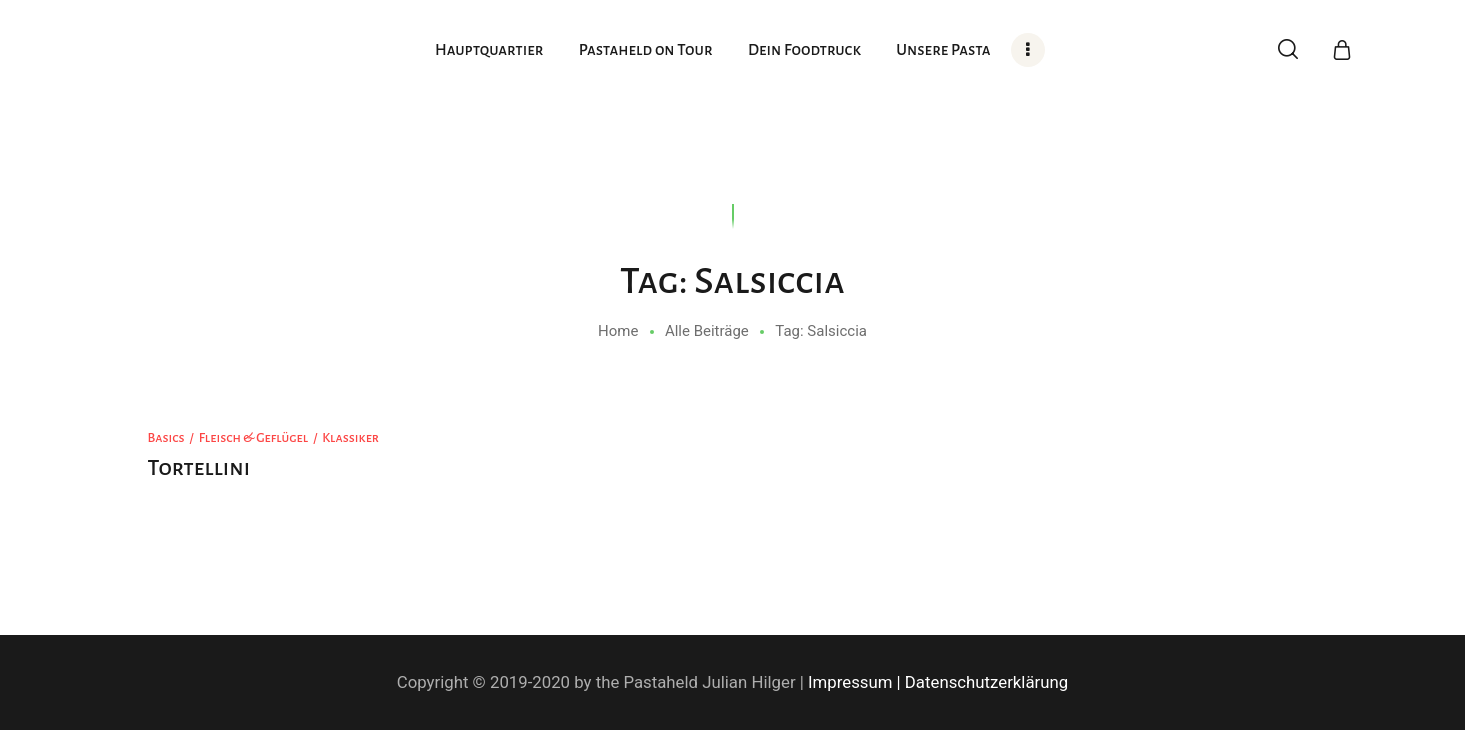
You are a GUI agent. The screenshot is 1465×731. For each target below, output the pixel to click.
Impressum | (854, 682)
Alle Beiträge (707, 331)
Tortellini (199, 468)
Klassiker (350, 438)
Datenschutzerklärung (986, 682)
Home (618, 331)
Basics (166, 438)
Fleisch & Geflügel (254, 438)
